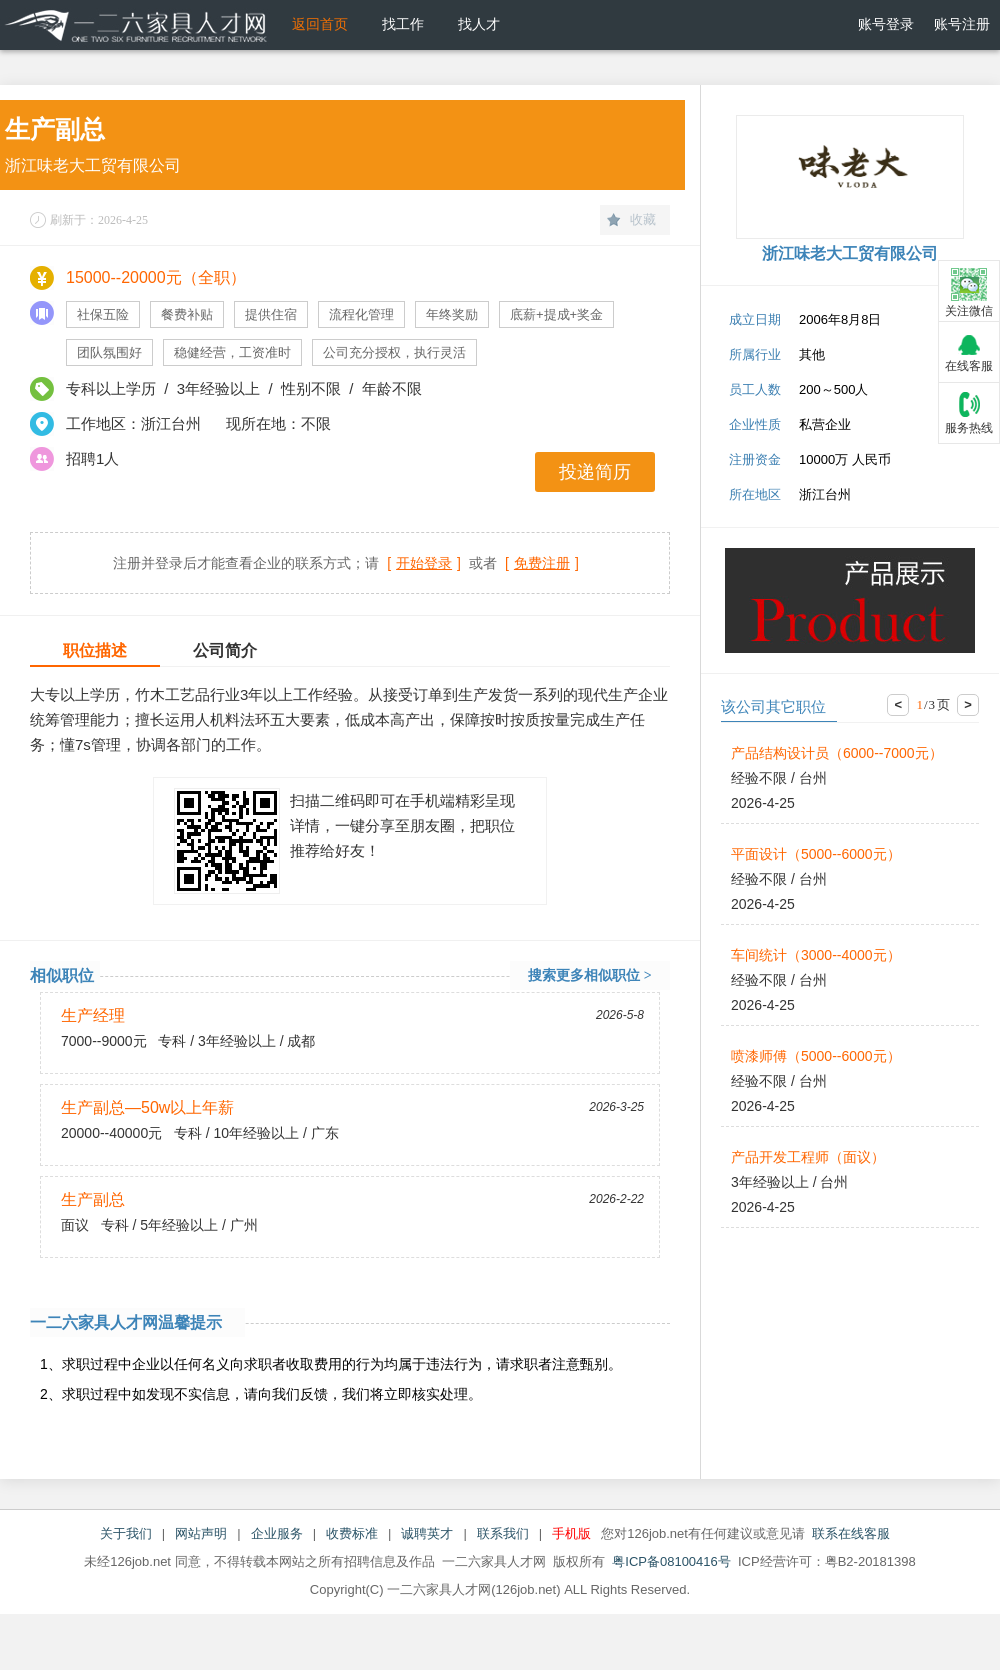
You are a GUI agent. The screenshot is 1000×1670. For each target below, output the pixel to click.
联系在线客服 (851, 1533)
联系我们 (503, 1533)
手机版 (571, 1533)
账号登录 (886, 24)
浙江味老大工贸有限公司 (93, 165)
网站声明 (201, 1533)
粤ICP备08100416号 (671, 1561)
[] (424, 563)
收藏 (643, 219)
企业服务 (277, 1533)
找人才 (479, 24)
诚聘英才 (427, 1533)
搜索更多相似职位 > (589, 975)
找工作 (403, 24)
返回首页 (320, 24)
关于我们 (126, 1533)
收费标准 (352, 1533)
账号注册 (962, 24)
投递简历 (595, 472)
